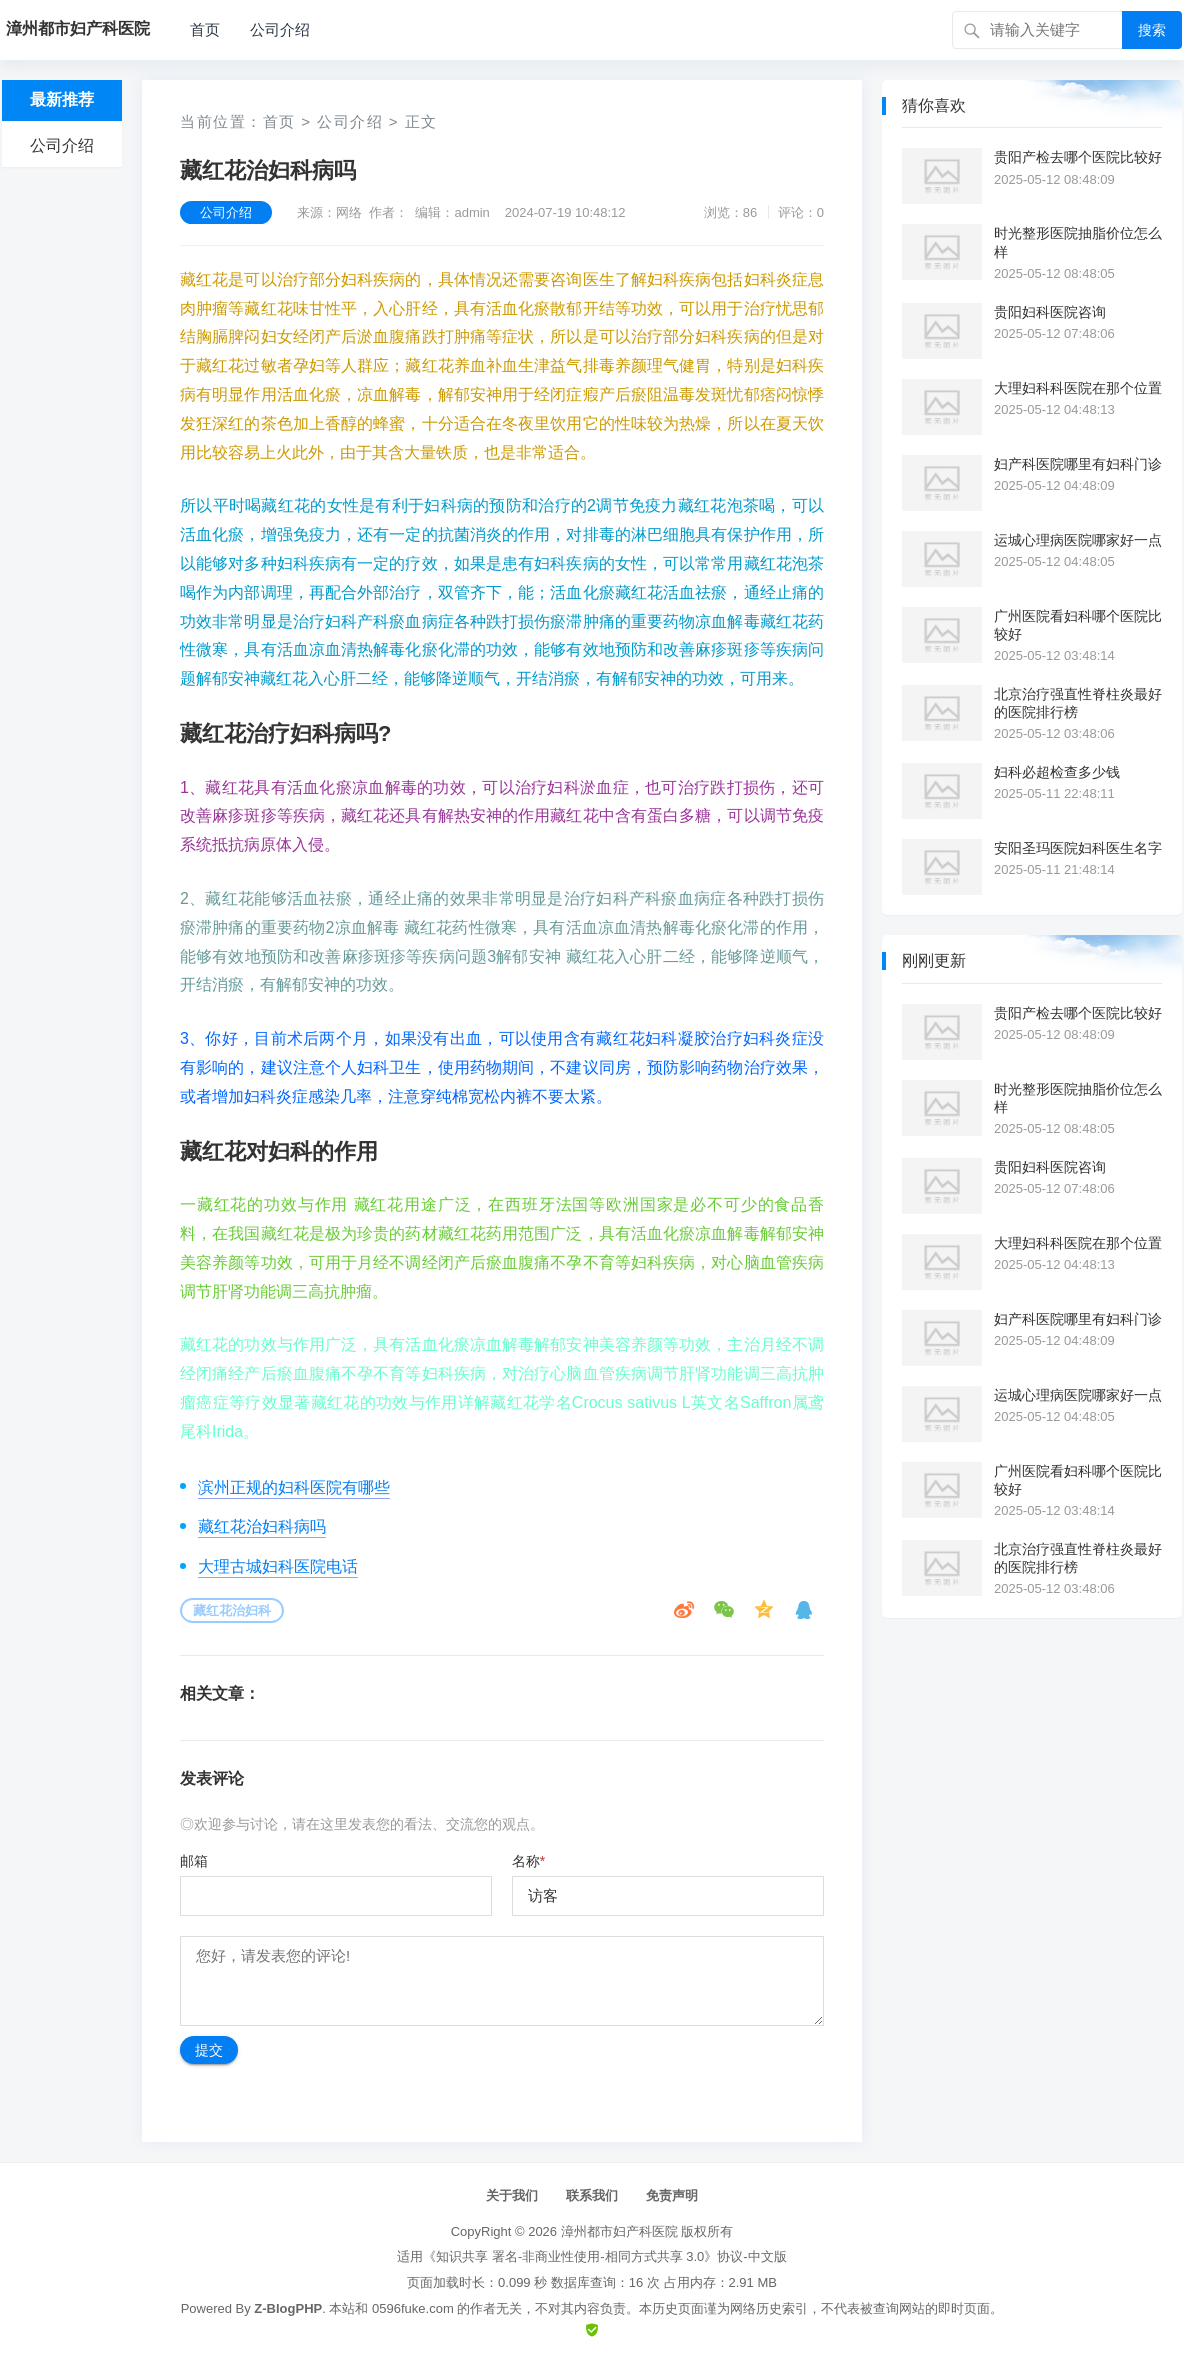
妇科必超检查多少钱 (1057, 772)
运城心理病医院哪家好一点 (1078, 540)
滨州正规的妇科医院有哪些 (294, 1487)
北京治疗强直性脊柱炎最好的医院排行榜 (1078, 703)
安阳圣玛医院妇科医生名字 (1078, 848)
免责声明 (672, 2195)
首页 (205, 29)
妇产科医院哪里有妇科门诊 (1078, 464)
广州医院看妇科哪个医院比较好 (1078, 625)
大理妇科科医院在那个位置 (1078, 388)
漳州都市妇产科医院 (619, 2231)
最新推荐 (62, 99)
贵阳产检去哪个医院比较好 (1078, 157)
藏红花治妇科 (232, 1610)
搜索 (1152, 30)
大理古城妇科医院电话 (278, 1566)
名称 (528, 1861)
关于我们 (512, 2195)
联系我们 (592, 2195)
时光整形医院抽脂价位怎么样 (1078, 242)
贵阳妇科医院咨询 (1050, 312)
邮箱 (194, 1861)
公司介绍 (280, 29)
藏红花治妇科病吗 (262, 1526)
